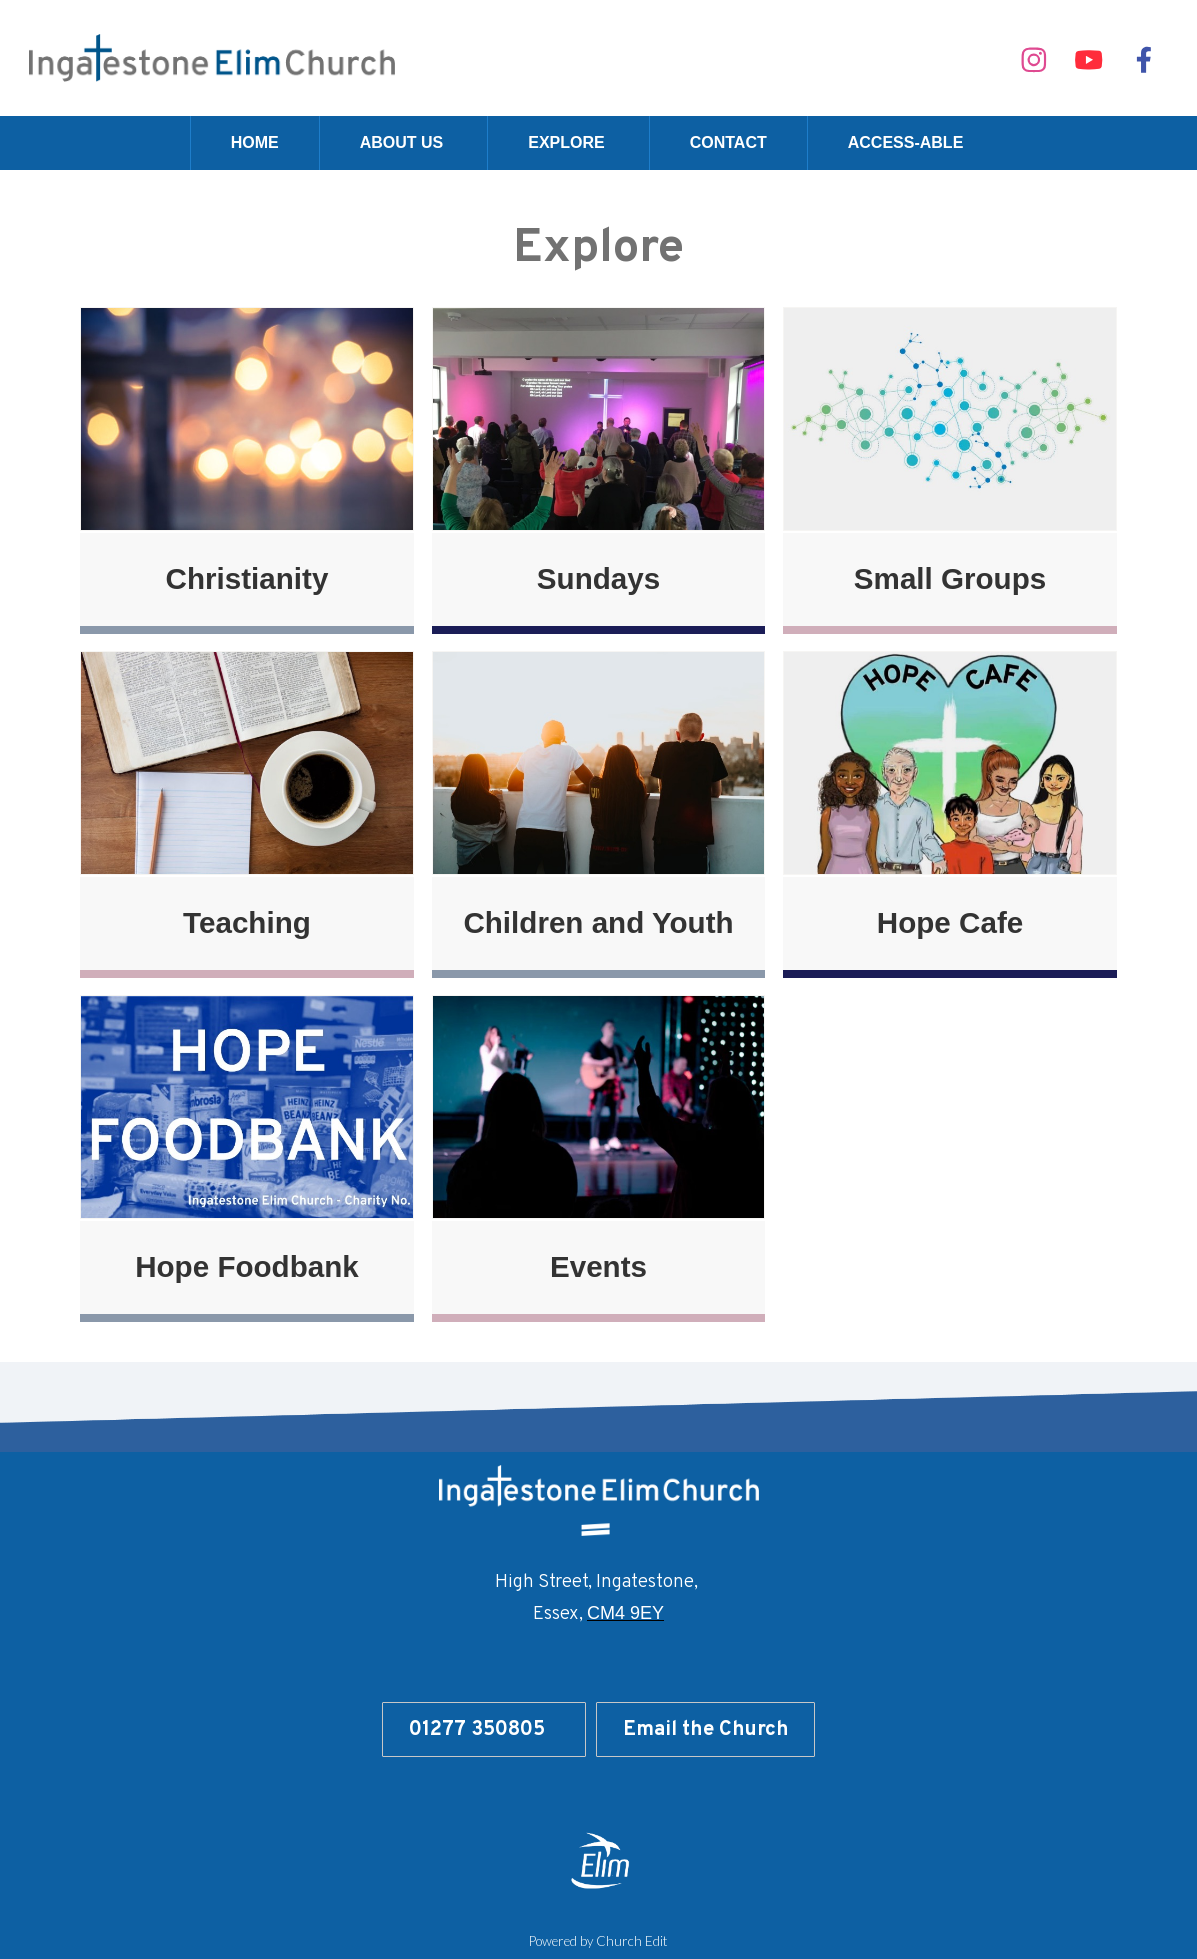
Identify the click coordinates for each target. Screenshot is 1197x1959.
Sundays (598, 578)
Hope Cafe (950, 922)
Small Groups (950, 578)
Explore (566, 142)
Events (598, 1266)
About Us (402, 142)
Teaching (247, 922)
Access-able (906, 142)
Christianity (247, 578)
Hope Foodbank (247, 1266)
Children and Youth (598, 922)
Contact (728, 142)
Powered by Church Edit (598, 1941)
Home (255, 142)
